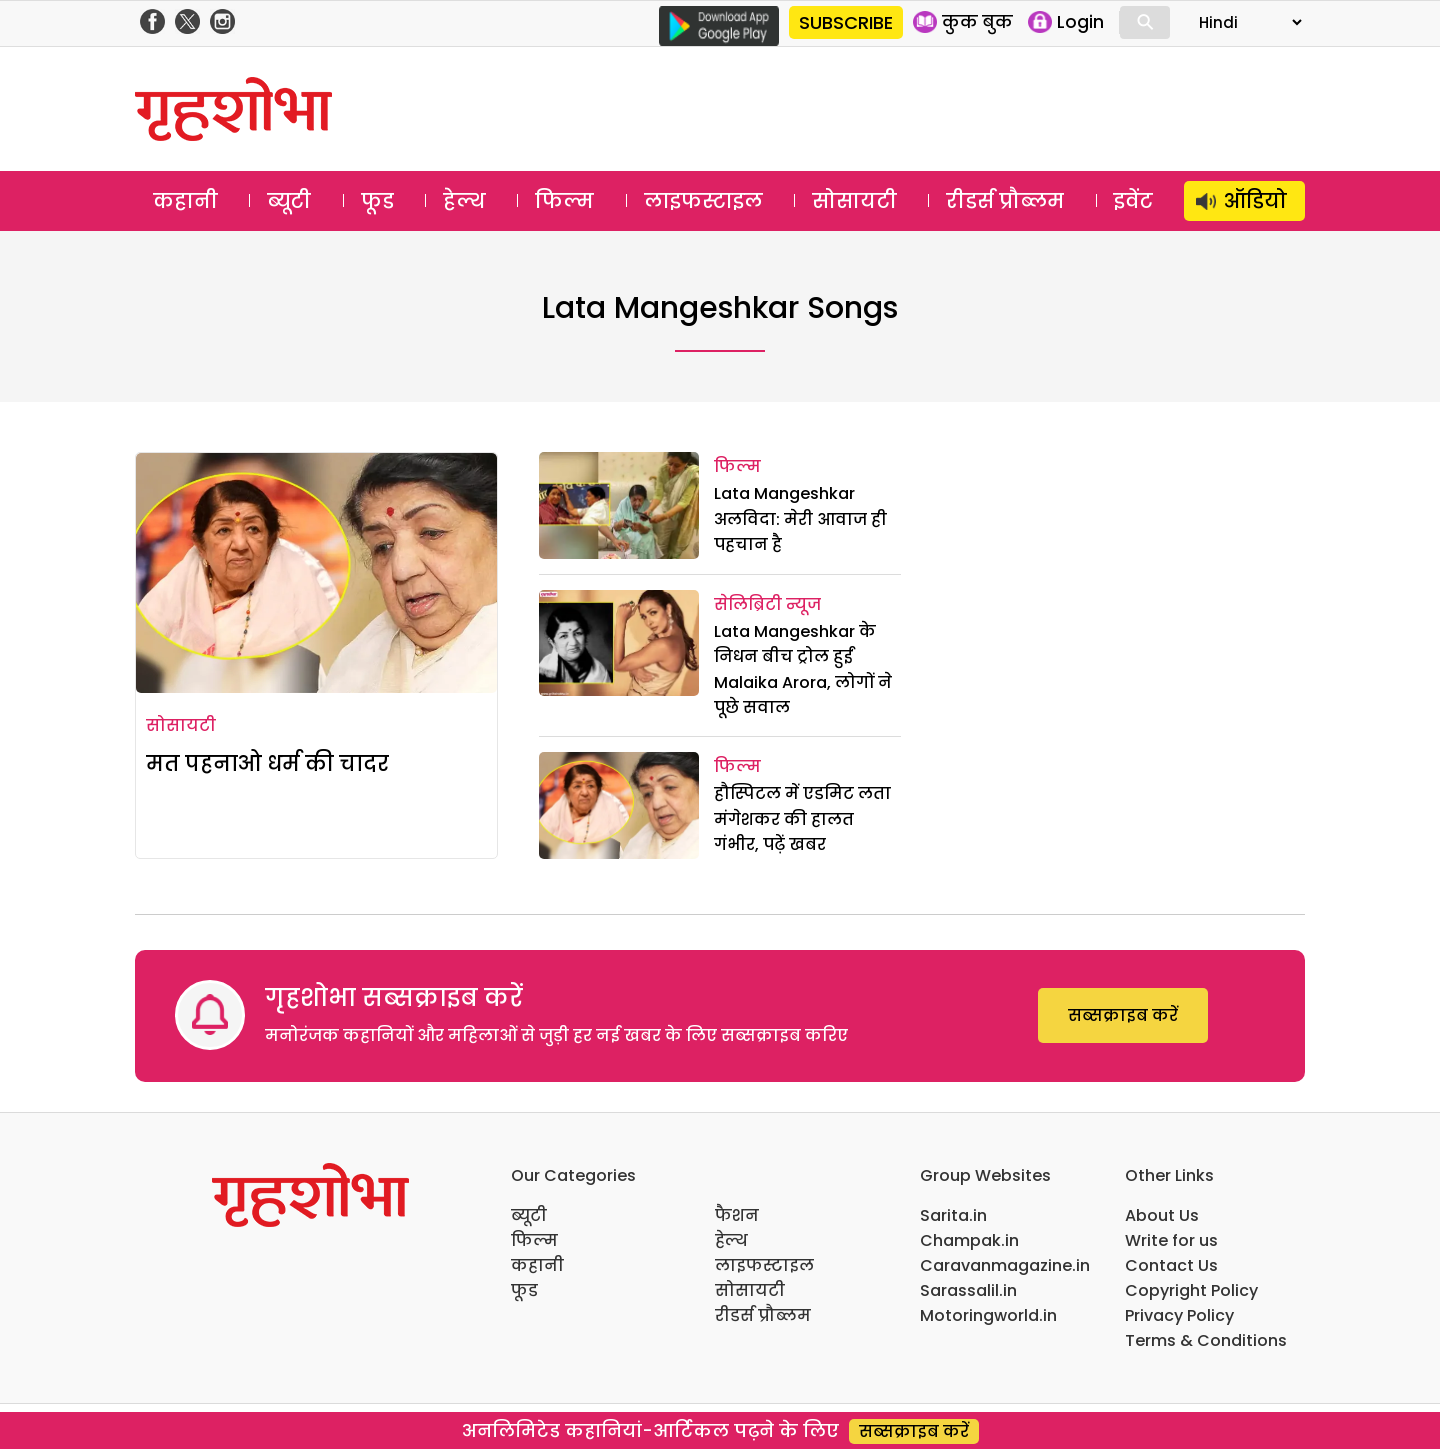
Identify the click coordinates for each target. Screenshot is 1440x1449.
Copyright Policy (1191, 1290)
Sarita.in (953, 1215)
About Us (1162, 1215)
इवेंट (1133, 201)
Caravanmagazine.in (1005, 1265)
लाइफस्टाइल (703, 201)
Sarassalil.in (968, 1290)
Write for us (1171, 1240)
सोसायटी (854, 201)
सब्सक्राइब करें (1123, 1015)
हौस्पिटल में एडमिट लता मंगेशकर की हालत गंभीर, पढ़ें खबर (802, 819)
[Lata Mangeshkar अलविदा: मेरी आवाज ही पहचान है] (619, 505)
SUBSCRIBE (846, 22)
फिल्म (564, 201)
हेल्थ (464, 201)
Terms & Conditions (1206, 1340)
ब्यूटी (289, 201)
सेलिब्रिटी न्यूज (767, 604)
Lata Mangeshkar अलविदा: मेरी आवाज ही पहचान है (800, 519)
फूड (377, 201)
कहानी (185, 201)
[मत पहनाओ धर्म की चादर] (316, 573)
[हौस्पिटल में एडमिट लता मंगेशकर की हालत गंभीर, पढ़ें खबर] (619, 805)
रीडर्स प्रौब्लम (1005, 201)
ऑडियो (1255, 201)
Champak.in (969, 1240)
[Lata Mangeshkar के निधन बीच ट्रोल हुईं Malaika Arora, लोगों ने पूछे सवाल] (619, 643)
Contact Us (1171, 1265)
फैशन (737, 1215)
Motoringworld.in (988, 1315)
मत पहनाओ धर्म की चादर (267, 763)
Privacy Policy (1179, 1315)
